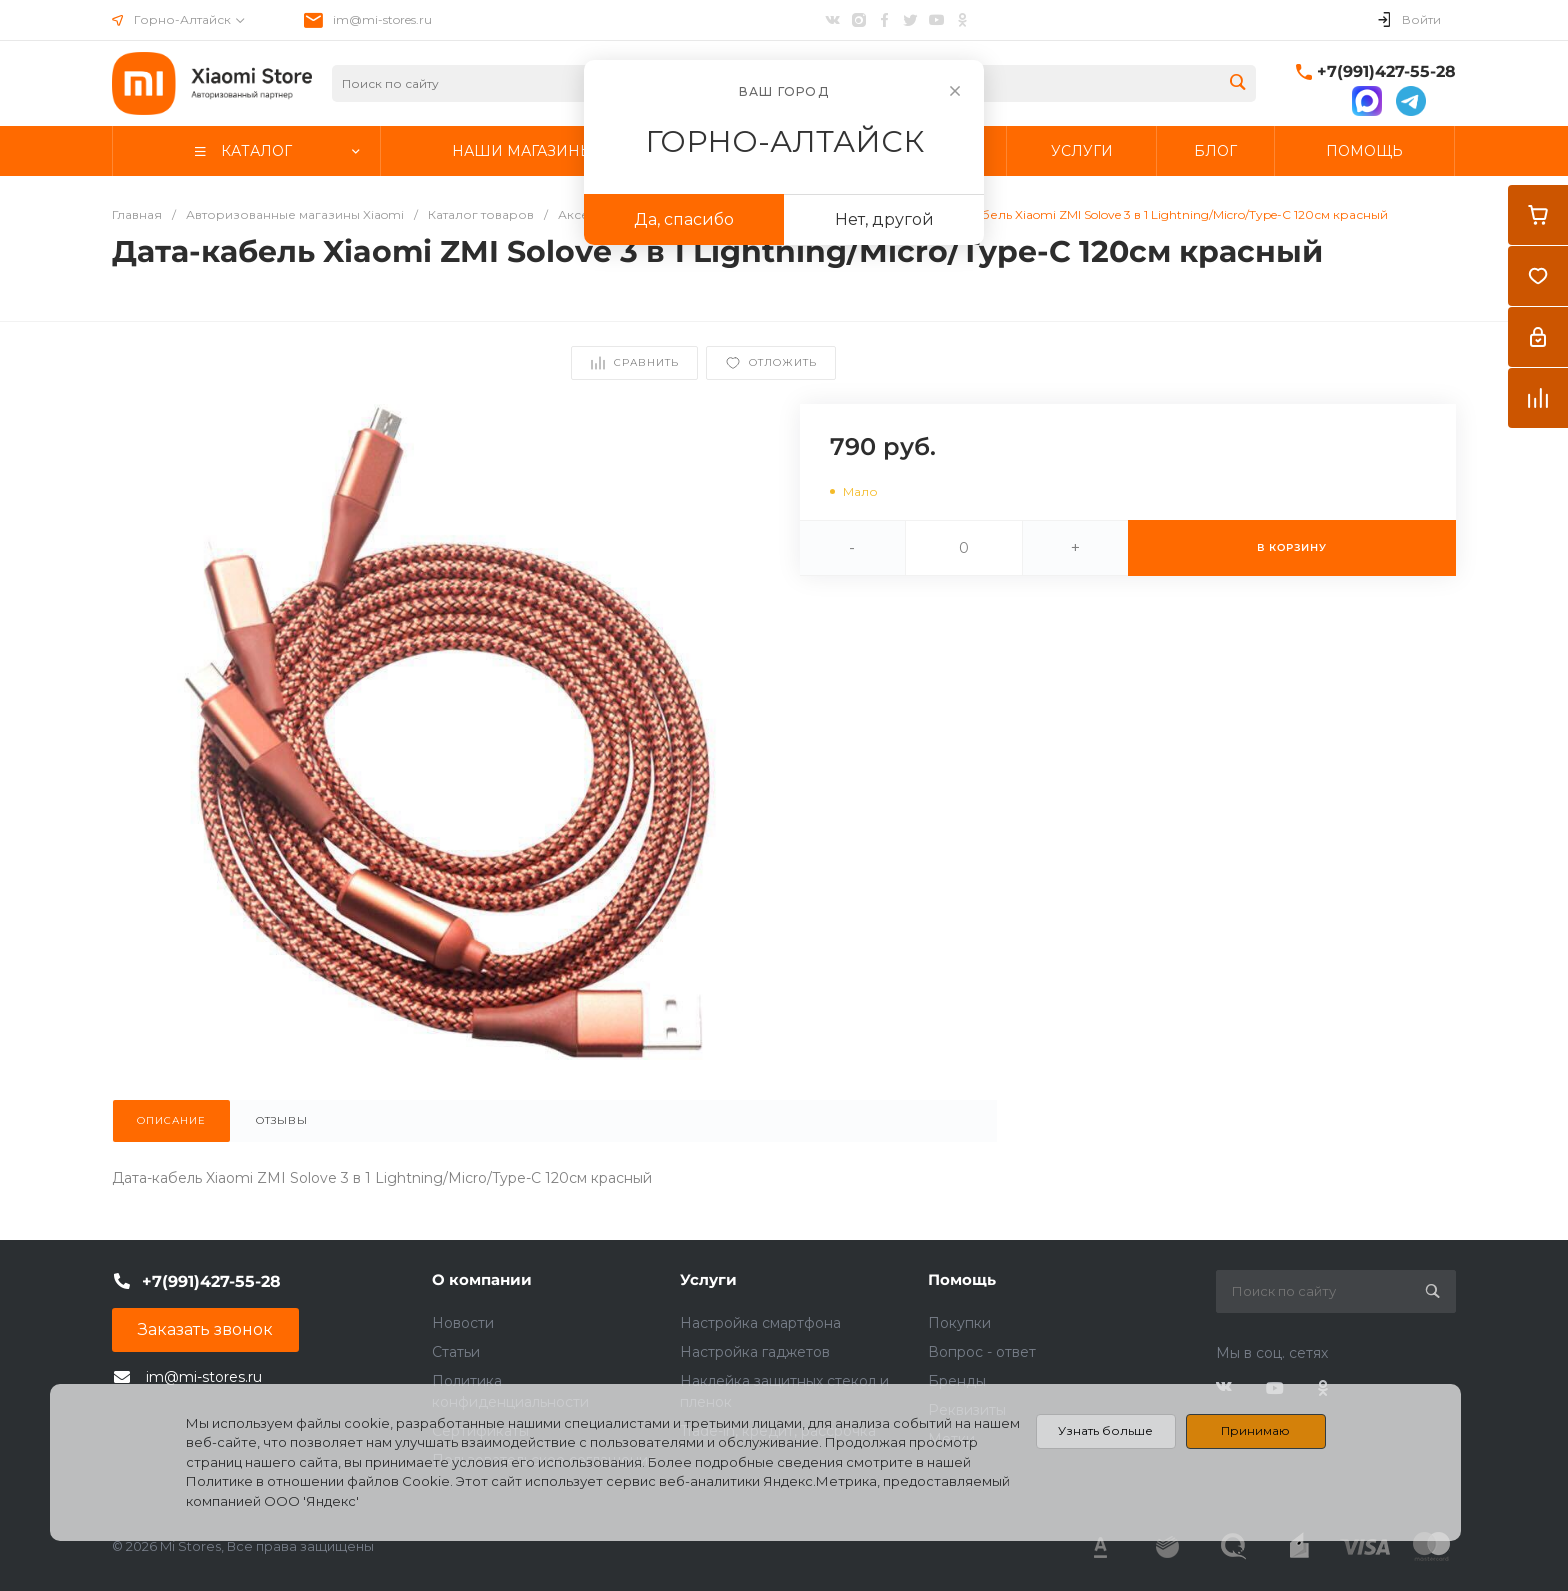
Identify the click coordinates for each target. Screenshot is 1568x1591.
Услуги (708, 1279)
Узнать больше (1105, 1430)
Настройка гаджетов (755, 1352)
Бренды (957, 1381)
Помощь (962, 1279)
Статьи (456, 1352)
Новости (463, 1323)
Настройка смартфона (760, 1323)
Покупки (959, 1323)
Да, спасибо (684, 219)
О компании (482, 1279)
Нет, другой (884, 219)
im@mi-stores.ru (382, 19)
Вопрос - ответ (982, 1352)
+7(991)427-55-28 (1386, 71)
